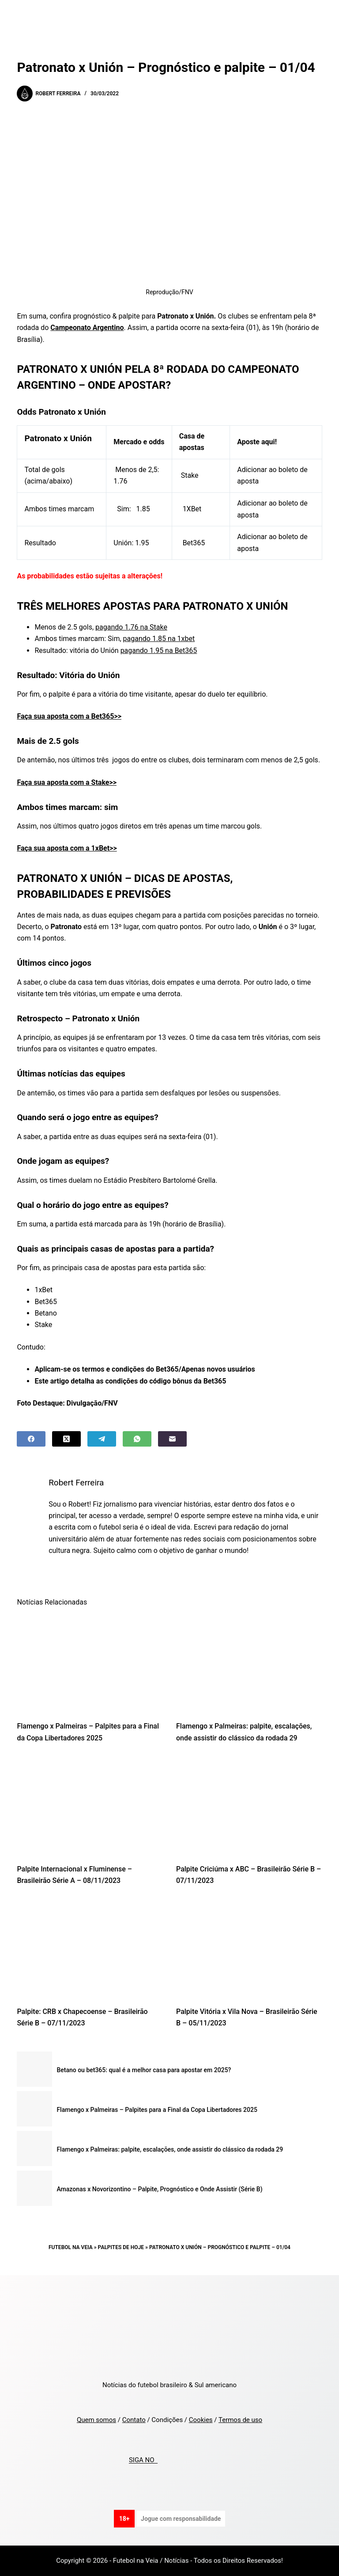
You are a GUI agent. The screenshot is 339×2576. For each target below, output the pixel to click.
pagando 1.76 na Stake (131, 627)
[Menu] (318, 15)
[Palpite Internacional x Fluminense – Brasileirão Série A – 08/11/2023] (90, 1805)
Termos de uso (240, 2420)
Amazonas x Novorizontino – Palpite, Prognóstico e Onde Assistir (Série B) (159, 2189)
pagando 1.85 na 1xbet (159, 638)
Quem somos (96, 2420)
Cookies (201, 2420)
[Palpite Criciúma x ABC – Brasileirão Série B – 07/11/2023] (249, 1805)
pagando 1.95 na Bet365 (159, 650)
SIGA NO (143, 2460)
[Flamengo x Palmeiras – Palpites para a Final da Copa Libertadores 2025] (90, 1663)
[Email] (172, 1439)
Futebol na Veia (71, 2247)
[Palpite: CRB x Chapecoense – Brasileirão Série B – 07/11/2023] (90, 1948)
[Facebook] (31, 1439)
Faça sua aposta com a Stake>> (67, 782)
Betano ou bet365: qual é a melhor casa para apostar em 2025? (143, 2070)
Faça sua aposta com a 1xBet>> (67, 848)
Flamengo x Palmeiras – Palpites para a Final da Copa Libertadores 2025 (156, 2109)
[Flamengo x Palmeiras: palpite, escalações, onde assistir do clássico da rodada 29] (249, 1663)
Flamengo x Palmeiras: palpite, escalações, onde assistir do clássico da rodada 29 (169, 2149)
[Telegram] (101, 1439)
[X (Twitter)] (66, 1439)
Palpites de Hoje (121, 2247)
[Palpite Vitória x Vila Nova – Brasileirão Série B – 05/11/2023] (249, 1948)
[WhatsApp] (137, 1439)
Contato (134, 2420)
